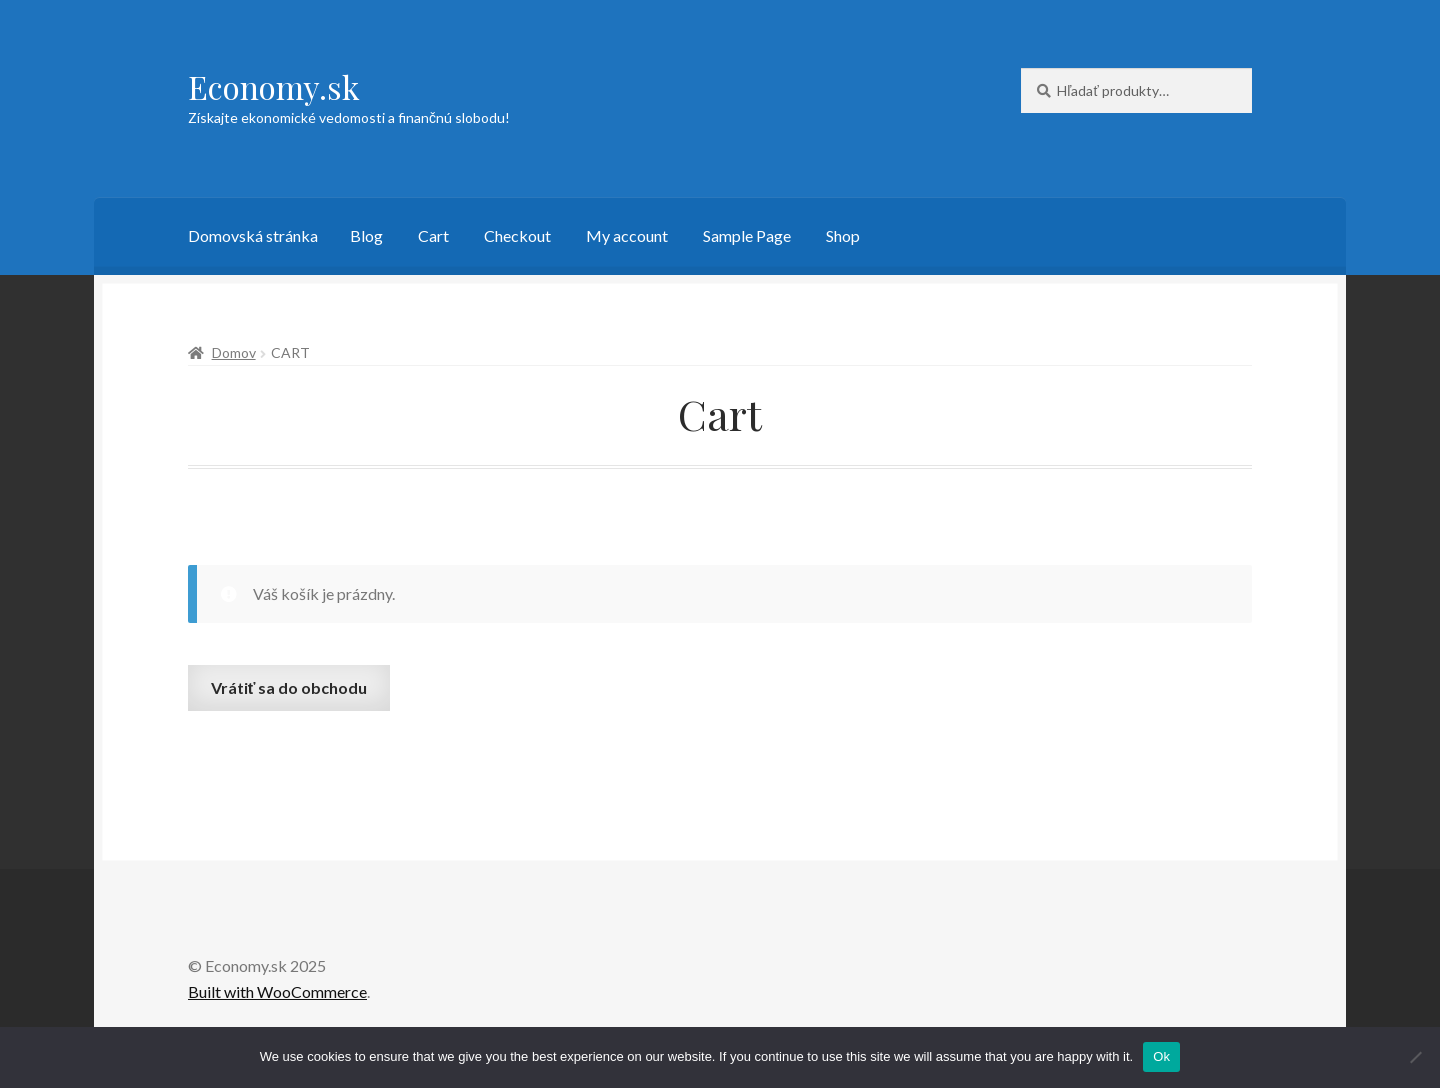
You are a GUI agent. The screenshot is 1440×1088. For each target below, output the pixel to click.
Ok (1161, 1056)
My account (627, 235)
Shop (843, 235)
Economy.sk (274, 86)
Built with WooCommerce (277, 991)
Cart (433, 235)
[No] (1415, 1057)
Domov (234, 352)
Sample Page (747, 235)
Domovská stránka (253, 235)
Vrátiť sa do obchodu (289, 687)
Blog (366, 235)
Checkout (517, 235)
